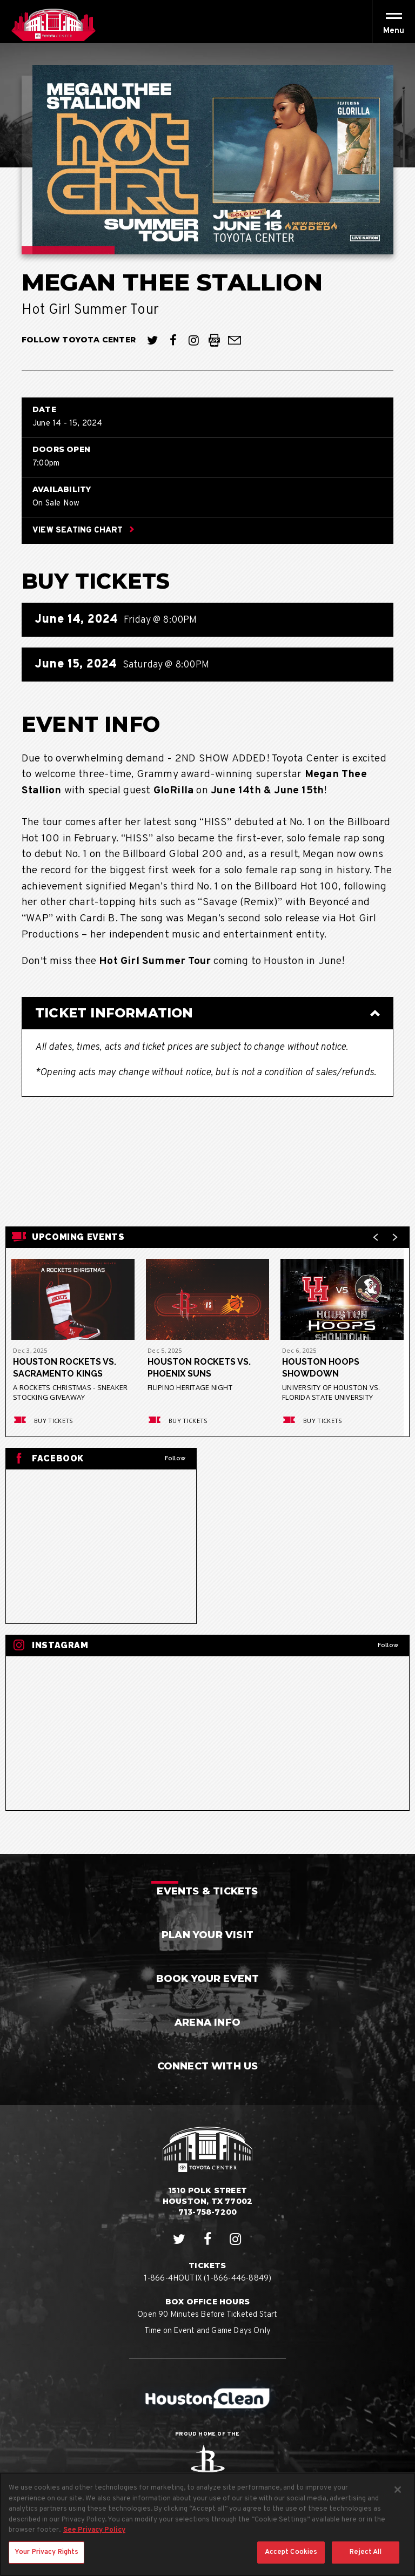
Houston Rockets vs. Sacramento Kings (64, 1368)
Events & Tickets (207, 1891)
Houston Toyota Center (53, 25)
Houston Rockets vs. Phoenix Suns (199, 1368)
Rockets (207, 2467)
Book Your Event (207, 1979)
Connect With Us (207, 2066)
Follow (175, 1458)
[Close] (398, 2500)
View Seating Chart (83, 530)
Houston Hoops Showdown (320, 1368)
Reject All (365, 2562)
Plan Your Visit (207, 1935)
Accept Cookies (291, 2562)
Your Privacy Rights (46, 2562)
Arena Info (207, 2022)
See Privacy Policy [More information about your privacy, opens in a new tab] (94, 2540)
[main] (207, 948)
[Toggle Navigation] (393, 21)
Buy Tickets (42, 1421)
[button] (393, 31)
